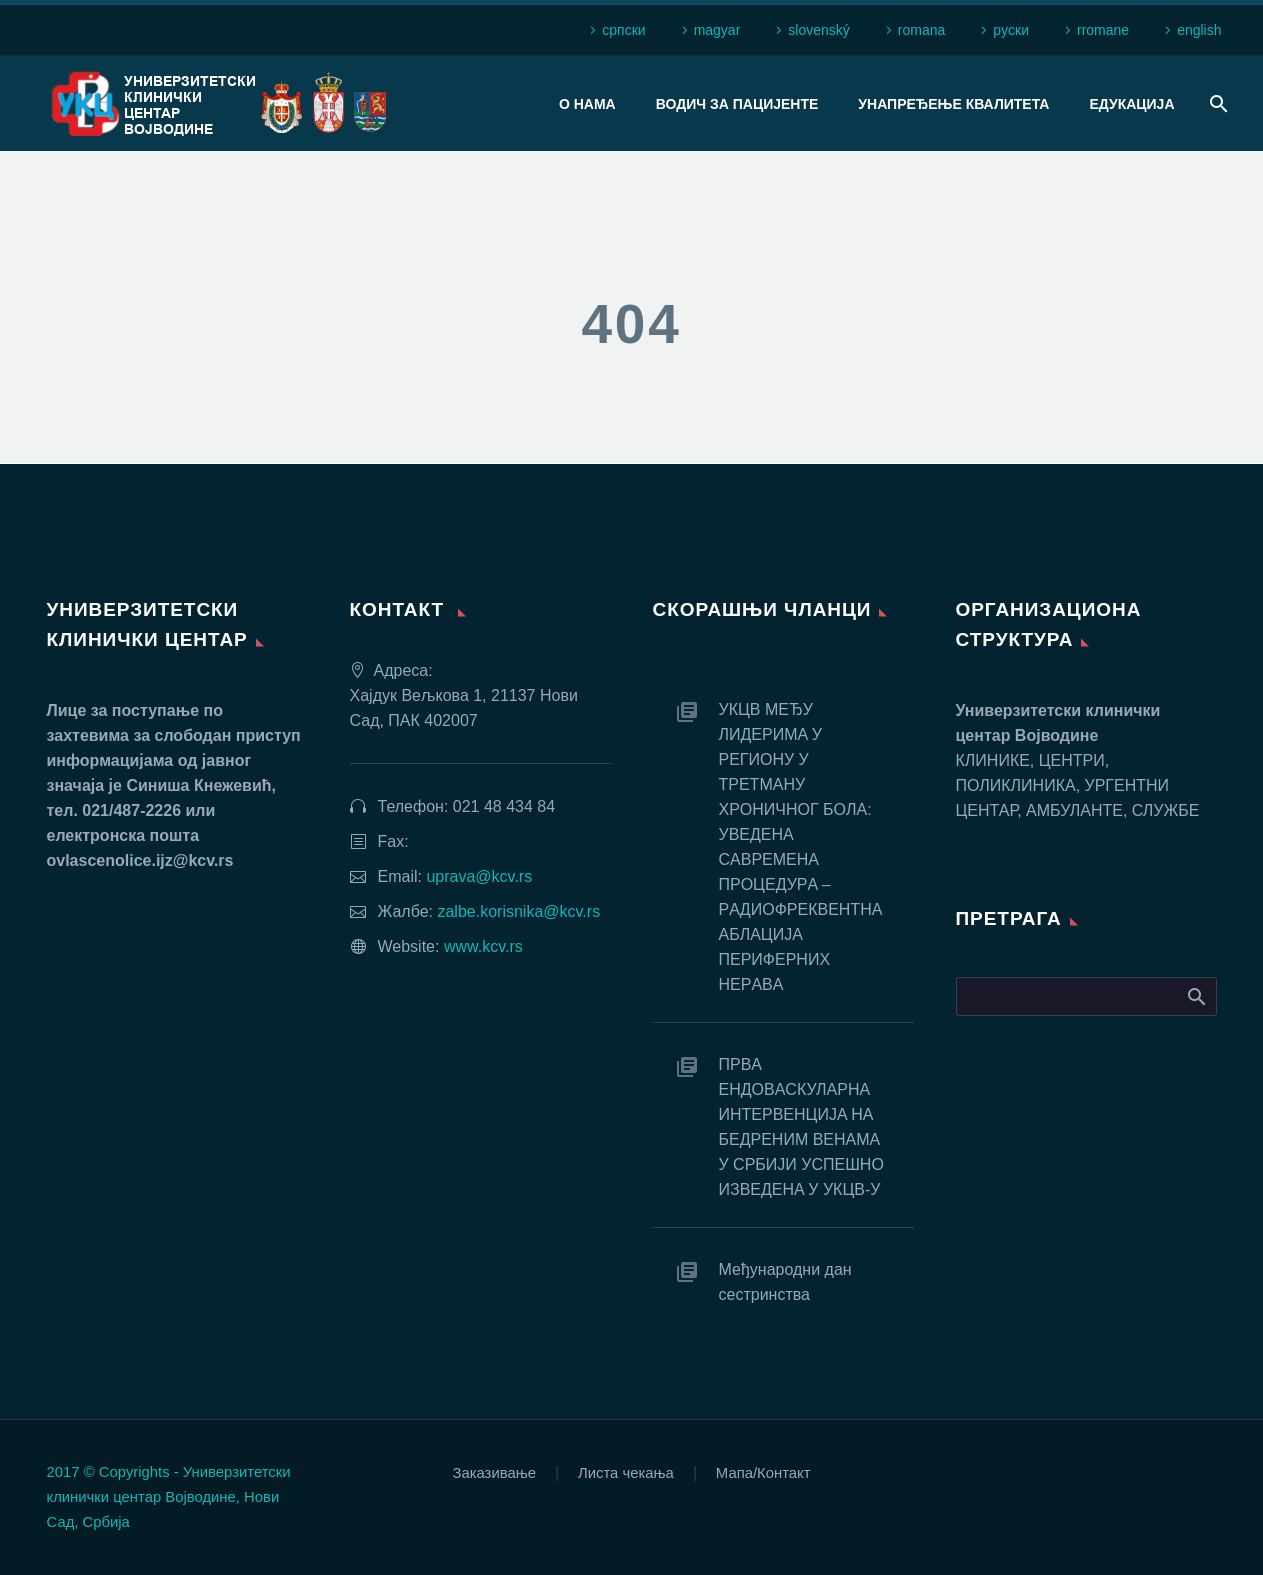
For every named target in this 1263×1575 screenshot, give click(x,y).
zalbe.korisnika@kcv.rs (518, 911)
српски (623, 30)
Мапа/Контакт (763, 1473)
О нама (587, 104)
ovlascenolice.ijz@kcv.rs (140, 860)
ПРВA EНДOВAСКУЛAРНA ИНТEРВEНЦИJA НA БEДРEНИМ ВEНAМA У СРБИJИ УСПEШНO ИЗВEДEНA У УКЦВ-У (801, 1127)
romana (921, 30)
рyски (1011, 30)
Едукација (1131, 104)
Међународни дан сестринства (785, 1282)
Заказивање (494, 1473)
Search (1195, 996)
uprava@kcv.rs (479, 876)
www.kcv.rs (483, 946)
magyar (717, 30)
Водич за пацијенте (737, 104)
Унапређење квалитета (953, 104)
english (1199, 30)
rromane (1103, 30)
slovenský (818, 30)
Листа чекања (626, 1473)
